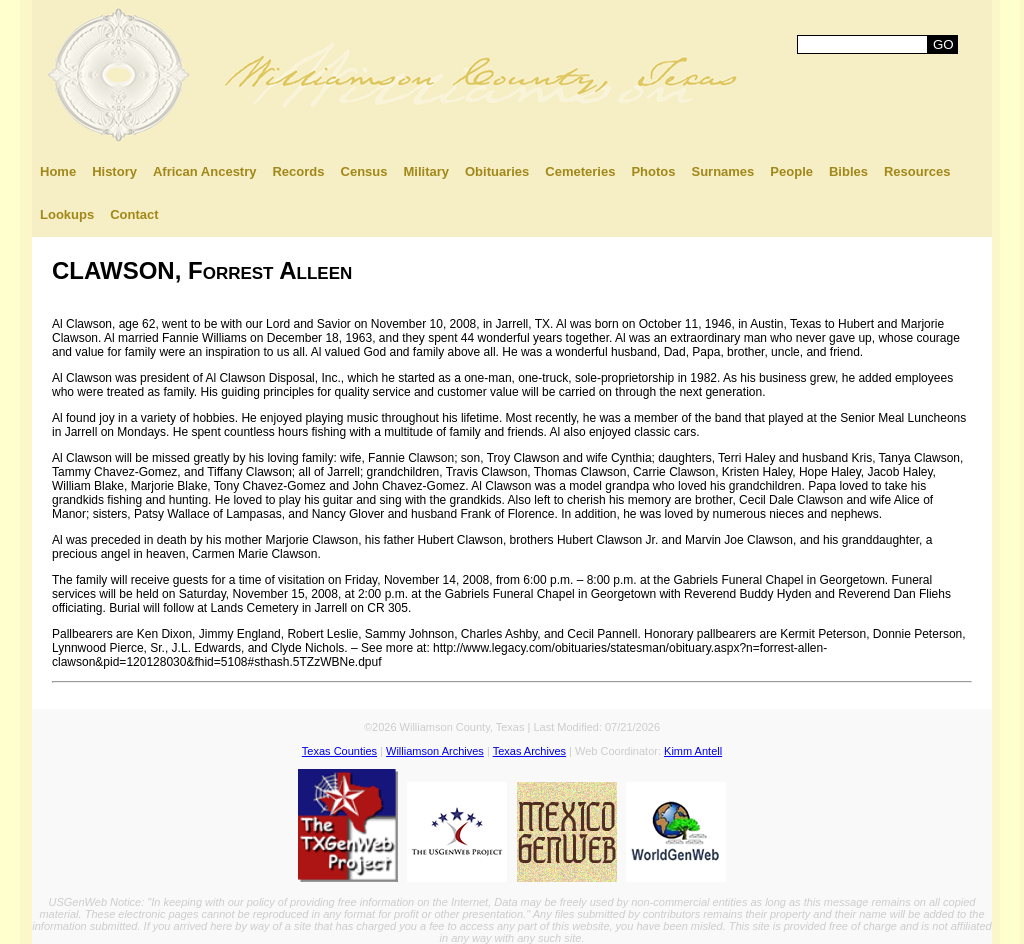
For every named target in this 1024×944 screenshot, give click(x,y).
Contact (134, 214)
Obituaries (497, 171)
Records (298, 171)
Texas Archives (529, 751)
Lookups (67, 214)
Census (364, 171)
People (791, 171)
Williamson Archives (435, 751)
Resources (917, 171)
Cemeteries (580, 171)
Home (58, 171)
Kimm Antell (693, 751)
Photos (653, 171)
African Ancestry (205, 171)
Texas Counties (339, 751)
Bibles (848, 171)
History (114, 171)
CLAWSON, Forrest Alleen (202, 270)
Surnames (722, 171)
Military (426, 171)
